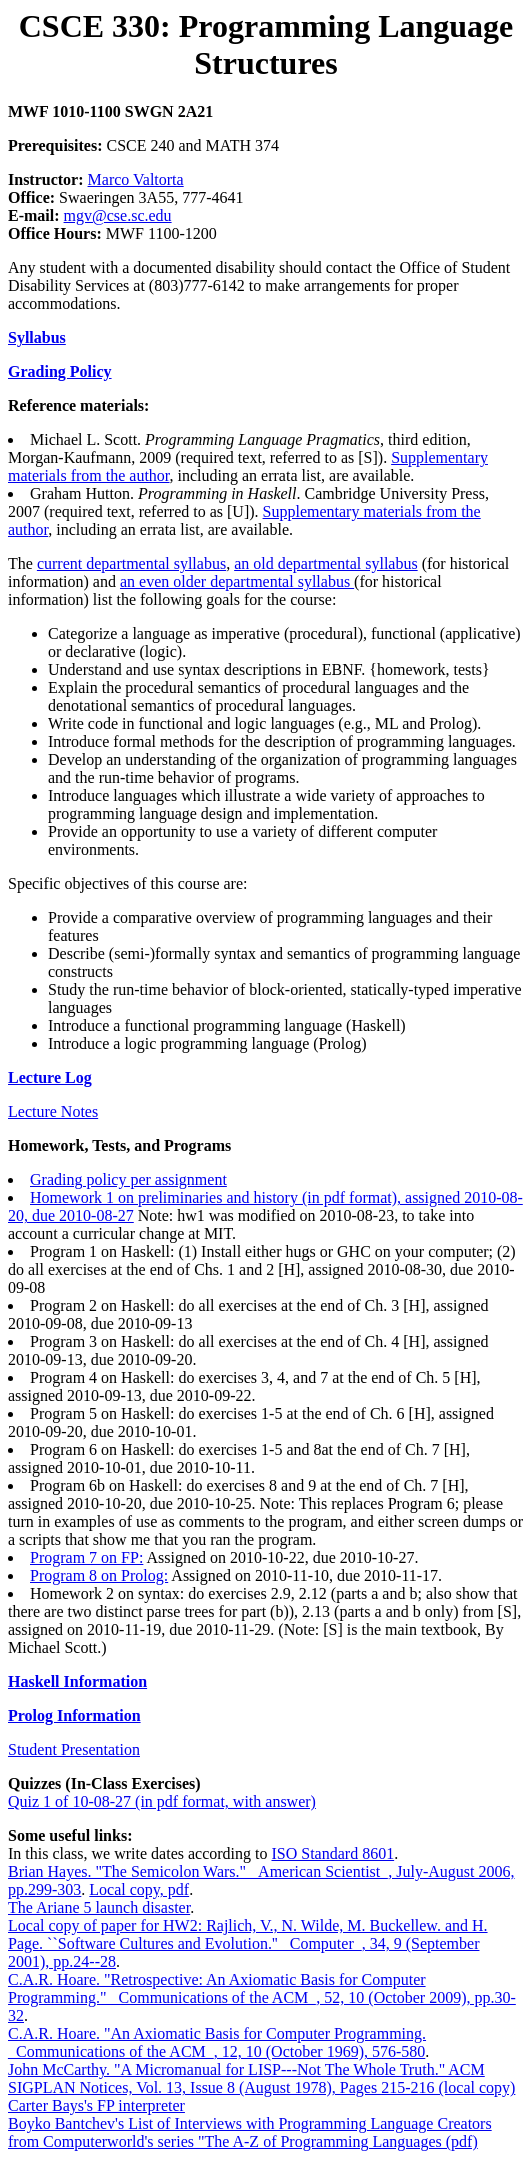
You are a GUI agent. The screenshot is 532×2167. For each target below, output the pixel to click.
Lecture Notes (53, 1111)
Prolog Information (74, 1715)
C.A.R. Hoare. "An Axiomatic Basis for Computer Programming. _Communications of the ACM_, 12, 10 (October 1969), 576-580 (217, 2042)
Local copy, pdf (139, 1889)
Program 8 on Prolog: (99, 1575)
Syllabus (37, 337)
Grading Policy (60, 371)
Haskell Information (77, 1681)
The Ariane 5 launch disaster (99, 1907)
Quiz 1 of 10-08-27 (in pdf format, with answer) (162, 1801)
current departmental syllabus (131, 563)
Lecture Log (50, 1077)
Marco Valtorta (136, 179)
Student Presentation (74, 1749)
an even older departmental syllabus (237, 581)
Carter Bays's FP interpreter (96, 2105)
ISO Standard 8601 (332, 1853)
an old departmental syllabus (326, 563)
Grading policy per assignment (128, 1179)
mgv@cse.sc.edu (118, 215)
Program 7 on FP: (86, 1557)
